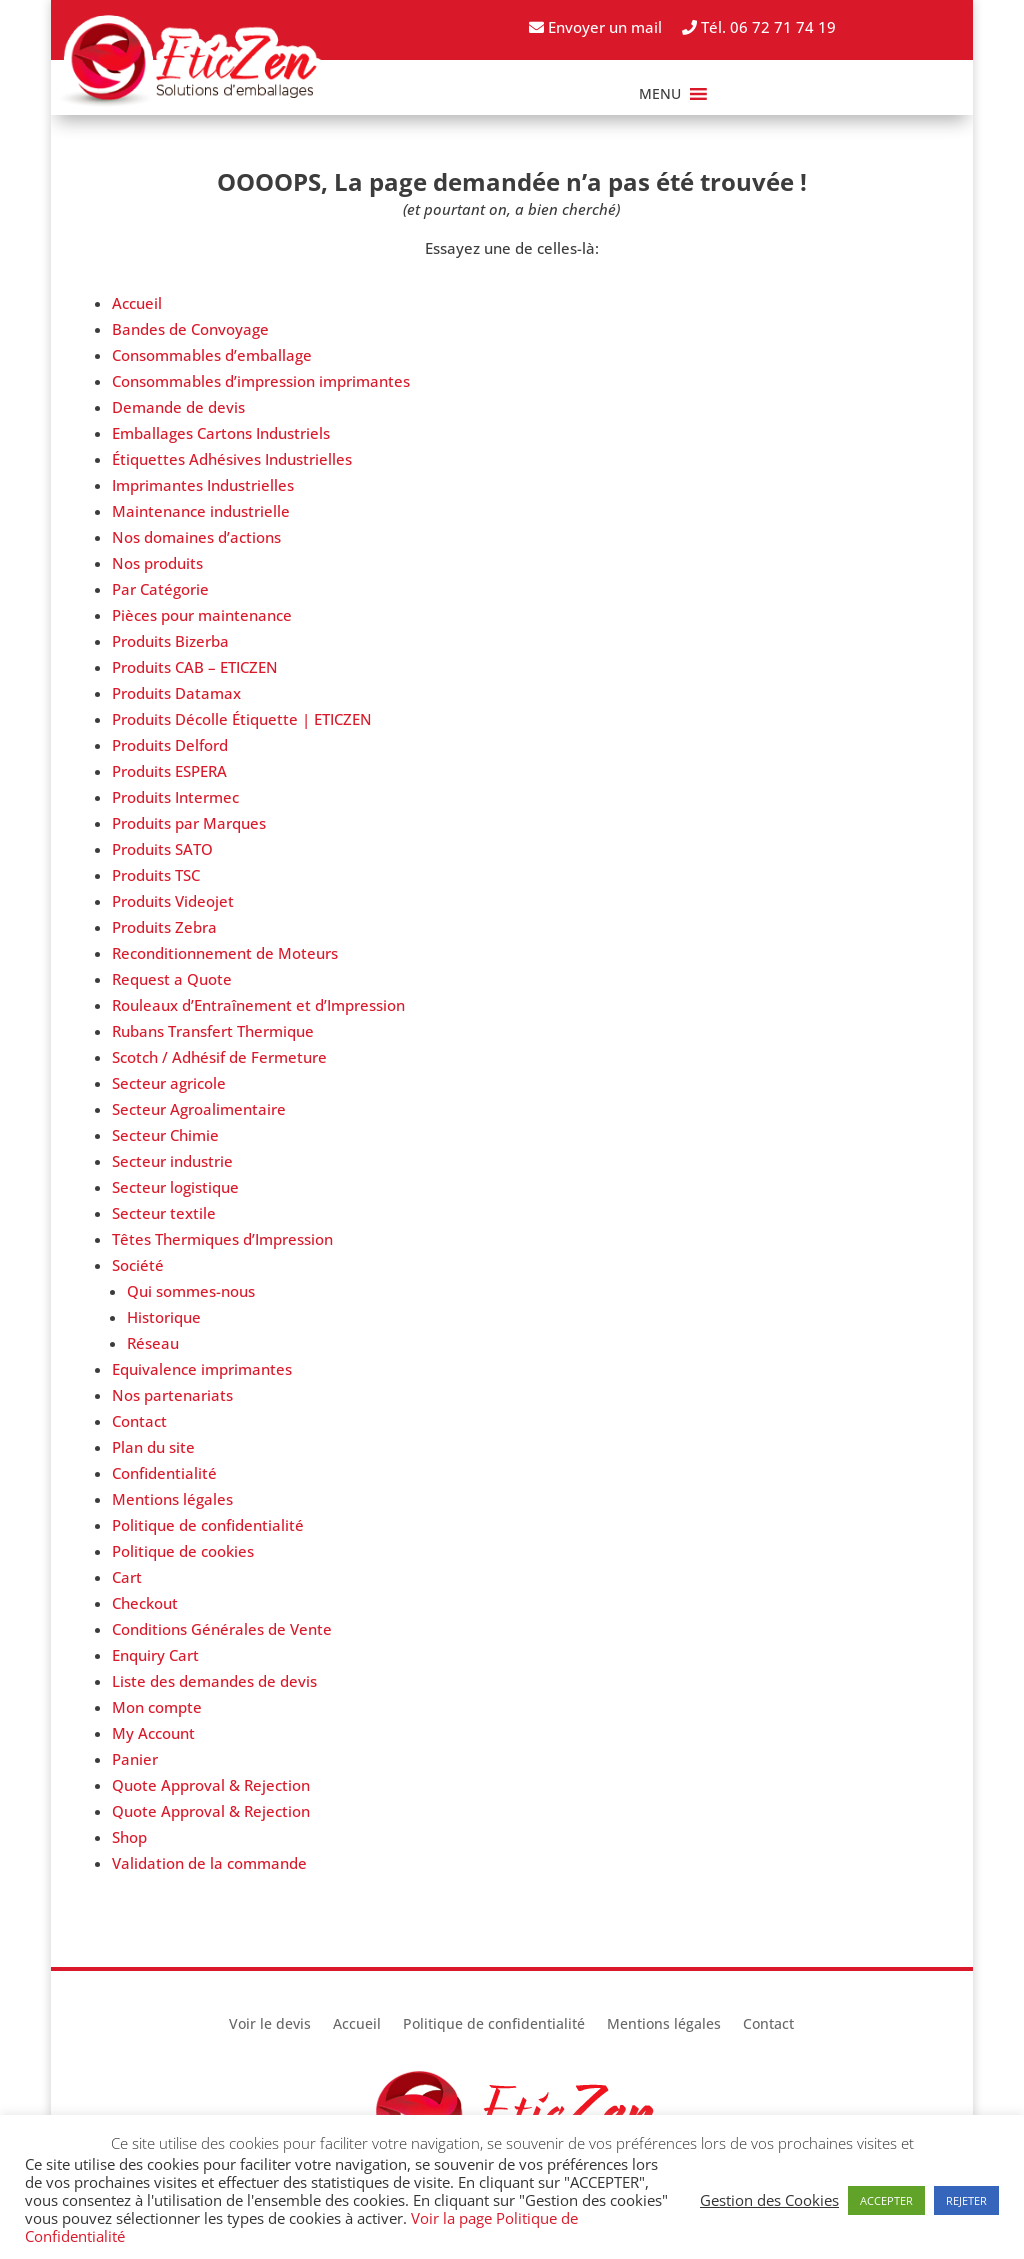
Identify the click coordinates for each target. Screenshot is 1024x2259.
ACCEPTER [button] (886, 2200)
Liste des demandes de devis (214, 1681)
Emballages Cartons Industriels (221, 433)
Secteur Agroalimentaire (199, 1109)
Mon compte (157, 1707)
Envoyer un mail (595, 27)
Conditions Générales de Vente (222, 1629)
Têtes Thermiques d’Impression (222, 1239)
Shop (129, 1837)
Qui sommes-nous (191, 1291)
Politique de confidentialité (208, 1525)
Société (138, 1265)
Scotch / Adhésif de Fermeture (219, 1057)
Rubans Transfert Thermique (213, 1031)
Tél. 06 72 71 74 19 (759, 27)
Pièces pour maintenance (202, 615)
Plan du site (153, 1447)
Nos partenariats (172, 1395)
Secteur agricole (169, 1083)
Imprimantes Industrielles (203, 485)
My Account (153, 1733)
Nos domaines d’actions (196, 537)
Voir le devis (270, 2025)
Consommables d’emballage (212, 355)
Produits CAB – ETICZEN (195, 667)
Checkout (145, 1603)
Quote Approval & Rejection (211, 1785)
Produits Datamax (176, 693)
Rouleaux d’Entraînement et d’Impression (258, 1005)
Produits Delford (170, 745)
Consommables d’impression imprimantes (261, 381)
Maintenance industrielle (201, 511)
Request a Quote (172, 979)
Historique (164, 1317)
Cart (127, 1577)
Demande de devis (178, 407)
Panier (135, 1759)
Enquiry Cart (155, 1655)
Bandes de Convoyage (190, 329)
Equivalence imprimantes (202, 1369)
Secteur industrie (172, 1161)
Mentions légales (172, 1499)
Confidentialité (164, 1473)
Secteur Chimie (165, 1135)
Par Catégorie (160, 589)
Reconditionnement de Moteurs (225, 953)
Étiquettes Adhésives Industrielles (232, 459)
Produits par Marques (189, 823)
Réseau (153, 1343)
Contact (139, 1421)
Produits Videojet (173, 901)
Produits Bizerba (170, 641)
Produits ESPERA (169, 771)
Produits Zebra (164, 927)
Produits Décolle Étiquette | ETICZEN (242, 719)
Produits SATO (162, 849)
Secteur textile (164, 1213)
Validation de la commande (209, 1863)
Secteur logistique (175, 1187)
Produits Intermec (175, 797)
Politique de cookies (183, 1551)
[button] (660, 94)
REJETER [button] (966, 2200)
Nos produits (157, 563)
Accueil (137, 303)
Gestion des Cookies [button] (769, 2200)
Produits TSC (156, 875)
